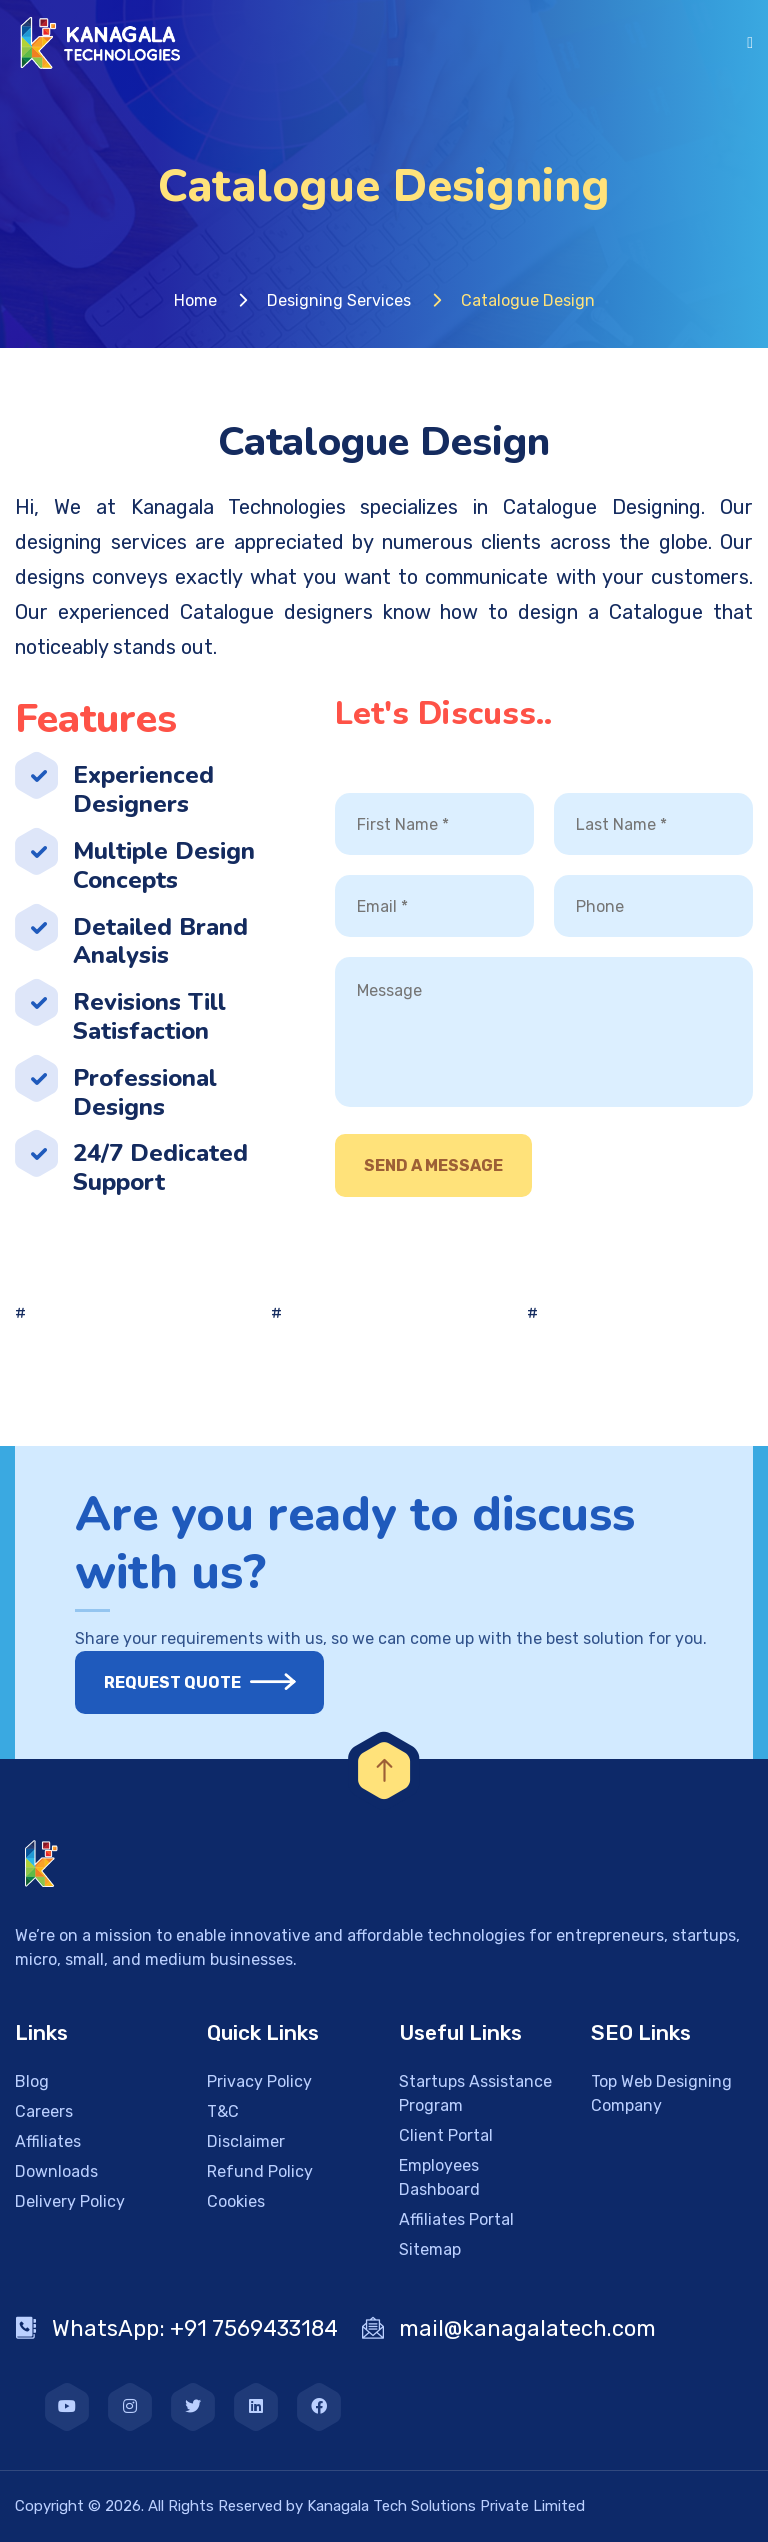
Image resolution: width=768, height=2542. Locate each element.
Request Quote (185, 1682)
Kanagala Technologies (238, 507)
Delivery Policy (70, 2201)
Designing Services (339, 300)
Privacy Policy (259, 2081)
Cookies (236, 2201)
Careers (44, 2111)
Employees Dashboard (439, 2177)
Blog (32, 2081)
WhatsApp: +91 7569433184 (176, 2328)
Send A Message (433, 1165)
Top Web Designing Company (661, 2093)
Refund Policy (260, 2171)
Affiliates (48, 2141)
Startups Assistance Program (475, 2093)
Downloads (56, 2171)
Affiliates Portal (456, 2219)
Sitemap (430, 2249)
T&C (223, 2111)
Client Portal (446, 2135)
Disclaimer (246, 2141)
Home (195, 300)
